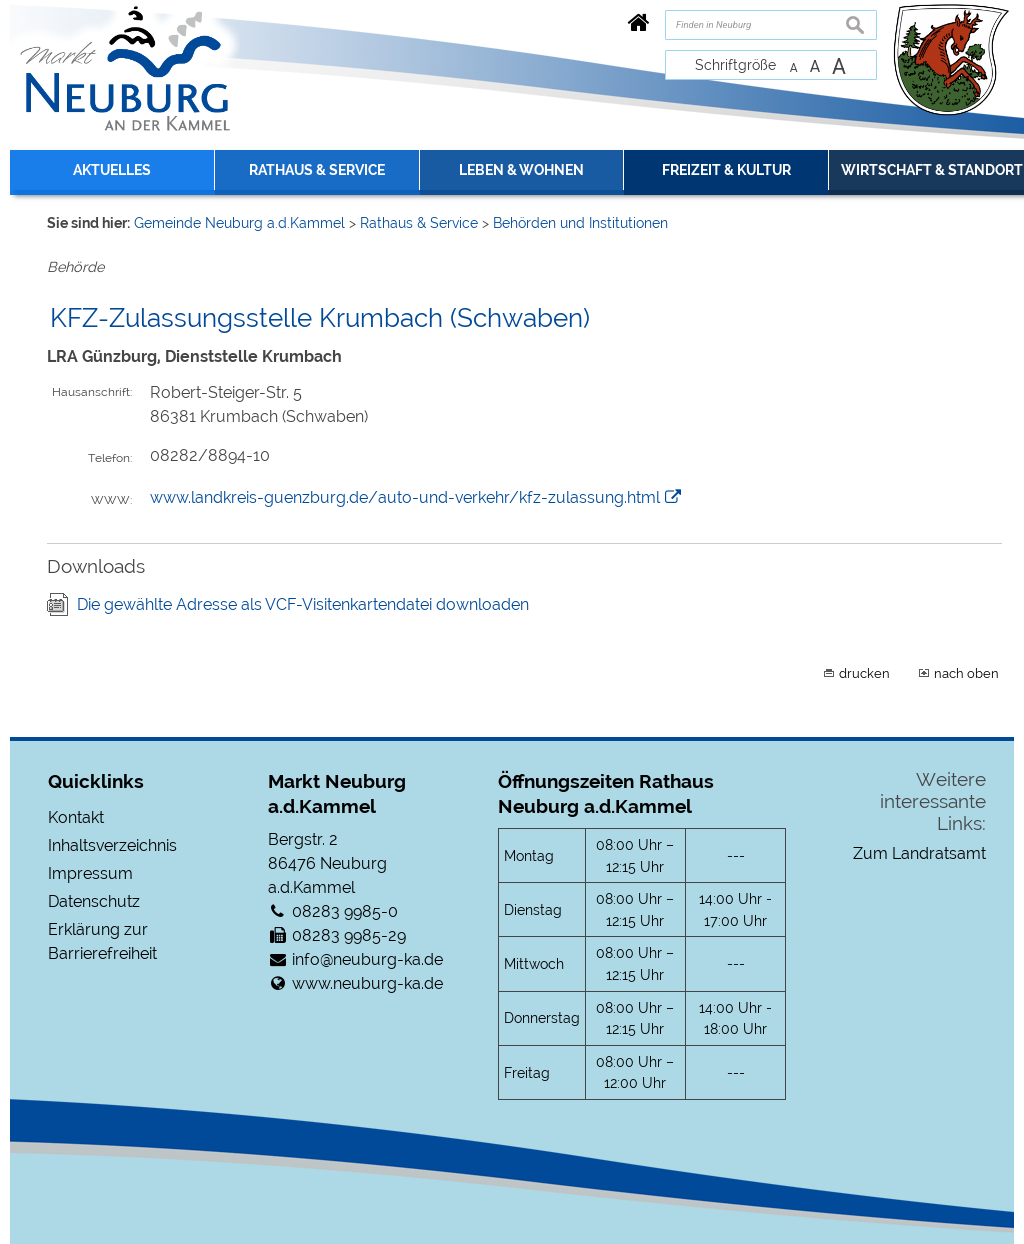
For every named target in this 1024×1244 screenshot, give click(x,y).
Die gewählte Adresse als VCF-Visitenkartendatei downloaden (303, 604)
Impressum (90, 873)
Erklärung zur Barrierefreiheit (102, 941)
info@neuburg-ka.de (367, 959)
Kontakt (76, 817)
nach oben (966, 673)
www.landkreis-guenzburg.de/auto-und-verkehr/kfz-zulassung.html (405, 497)
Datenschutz (94, 901)
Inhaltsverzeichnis (112, 845)
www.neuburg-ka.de (367, 983)
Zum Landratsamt (919, 853)
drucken (864, 673)
